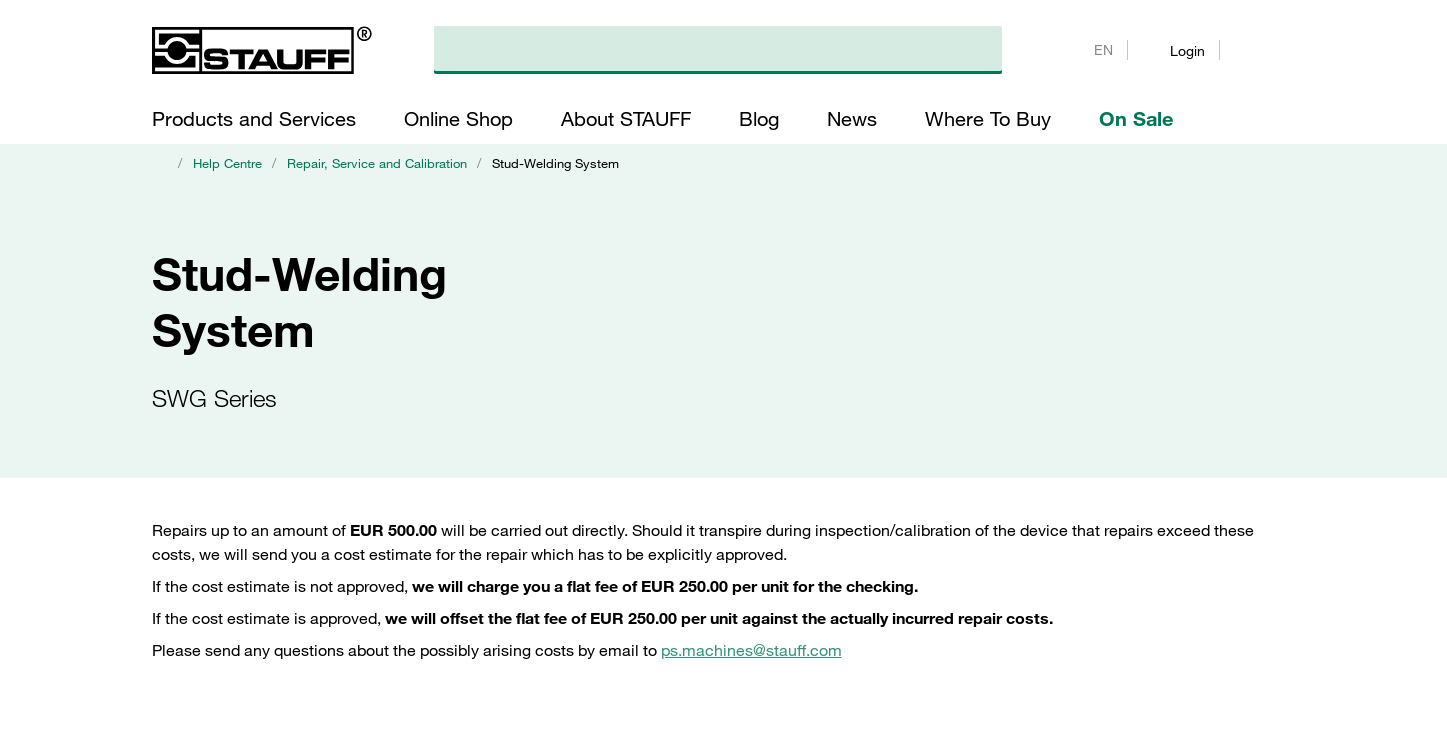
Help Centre (227, 163)
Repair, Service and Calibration (377, 163)
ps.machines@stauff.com (751, 650)
